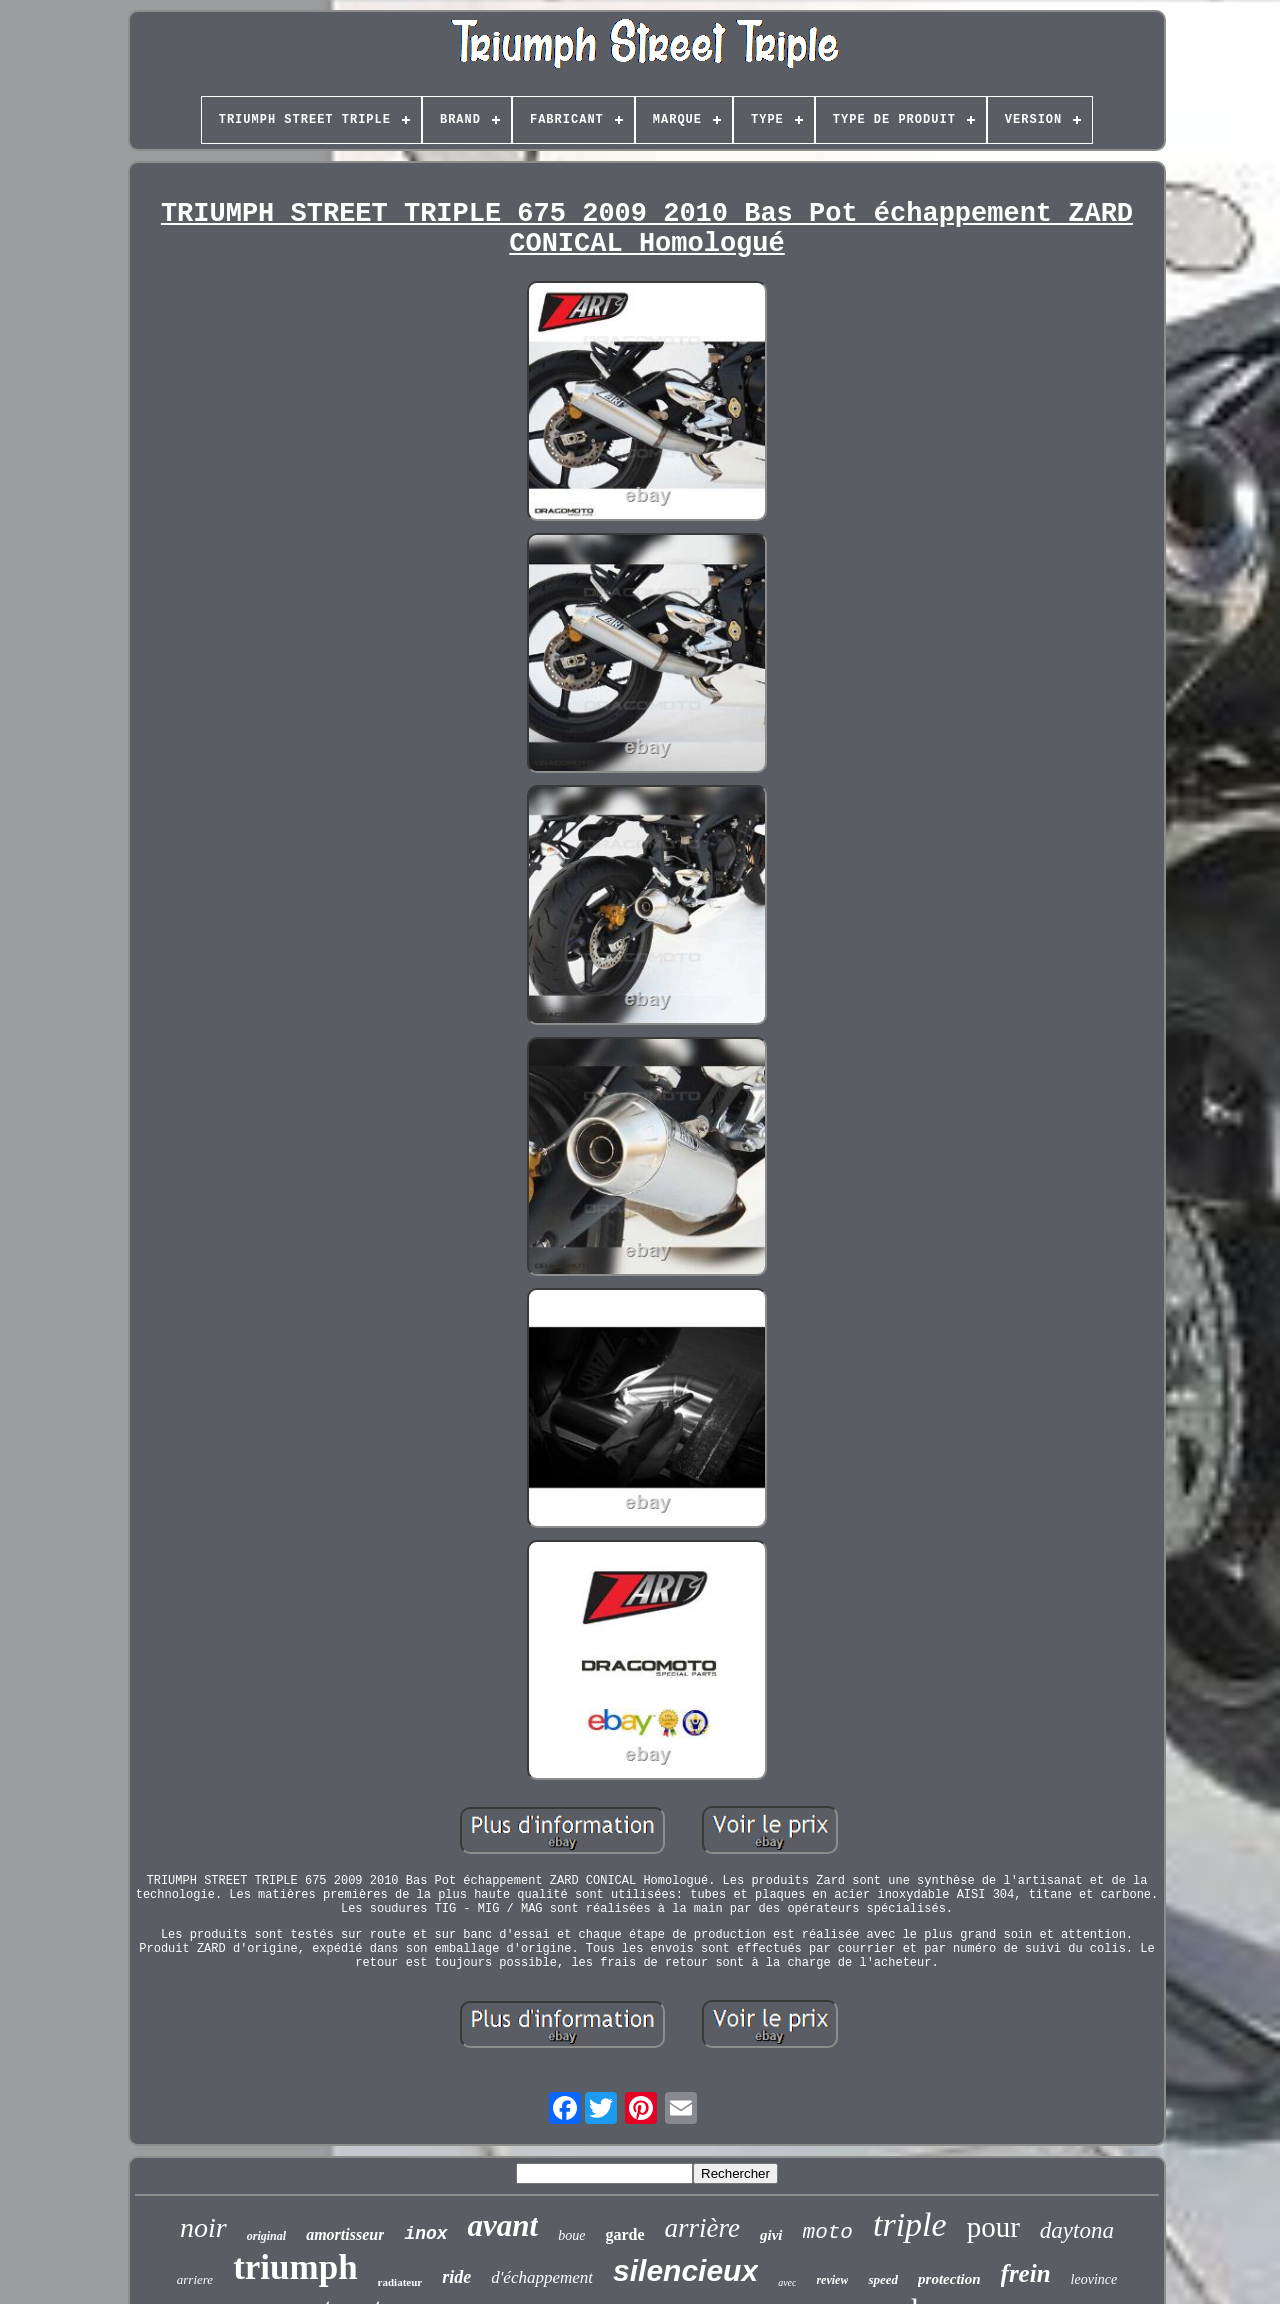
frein (1026, 2273)
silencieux (685, 2270)
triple (910, 2224)
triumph (295, 2267)
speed (883, 2279)
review (832, 2280)
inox (425, 2234)
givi (771, 2235)
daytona (1077, 2230)
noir (203, 2227)
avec (787, 2282)
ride (456, 2277)
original (266, 2236)
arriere (195, 2279)
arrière (703, 2228)
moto (828, 2232)
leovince (1094, 2279)
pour (993, 2227)
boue (571, 2235)
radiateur (400, 2282)
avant (503, 2225)
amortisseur (345, 2234)
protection (949, 2279)
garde (624, 2234)
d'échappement (542, 2277)
